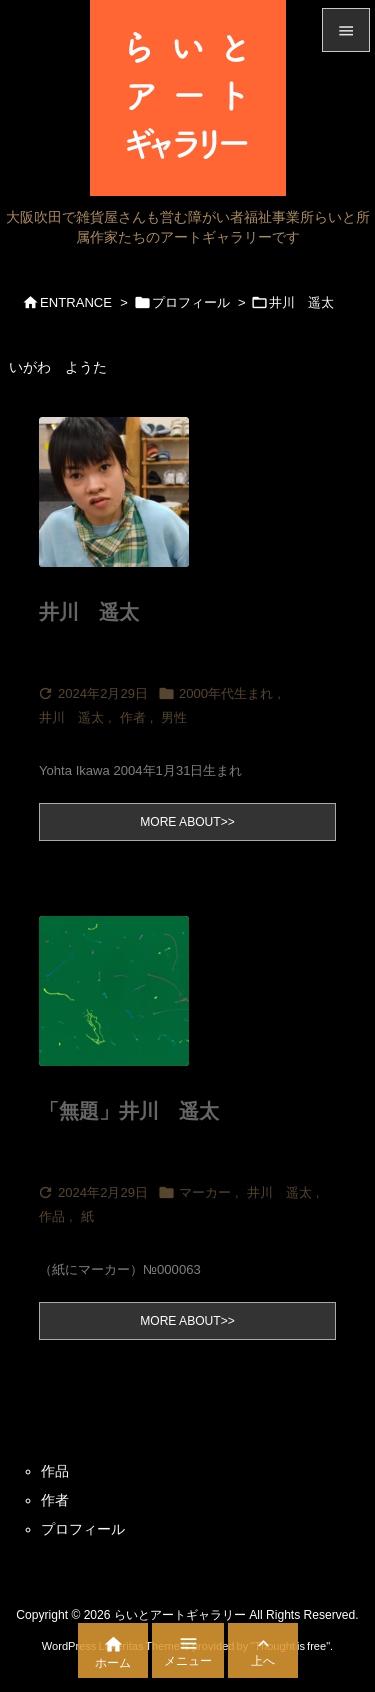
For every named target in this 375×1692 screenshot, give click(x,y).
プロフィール (191, 302)
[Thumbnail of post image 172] (134, 1005)
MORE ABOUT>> (187, 822)
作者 (133, 717)
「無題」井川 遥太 (129, 1111)
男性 (174, 717)
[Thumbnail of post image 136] (134, 506)
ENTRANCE (76, 302)
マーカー (205, 1192)
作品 (52, 1216)
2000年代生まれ (226, 693)
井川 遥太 (89, 612)
